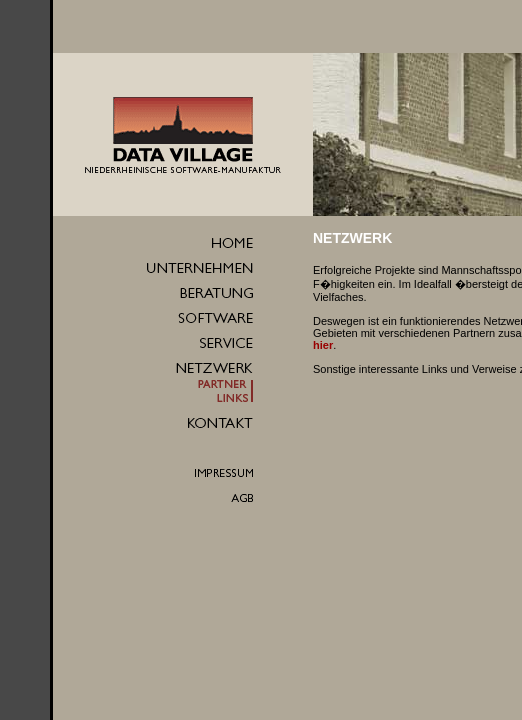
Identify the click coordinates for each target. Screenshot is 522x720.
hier (323, 345)
